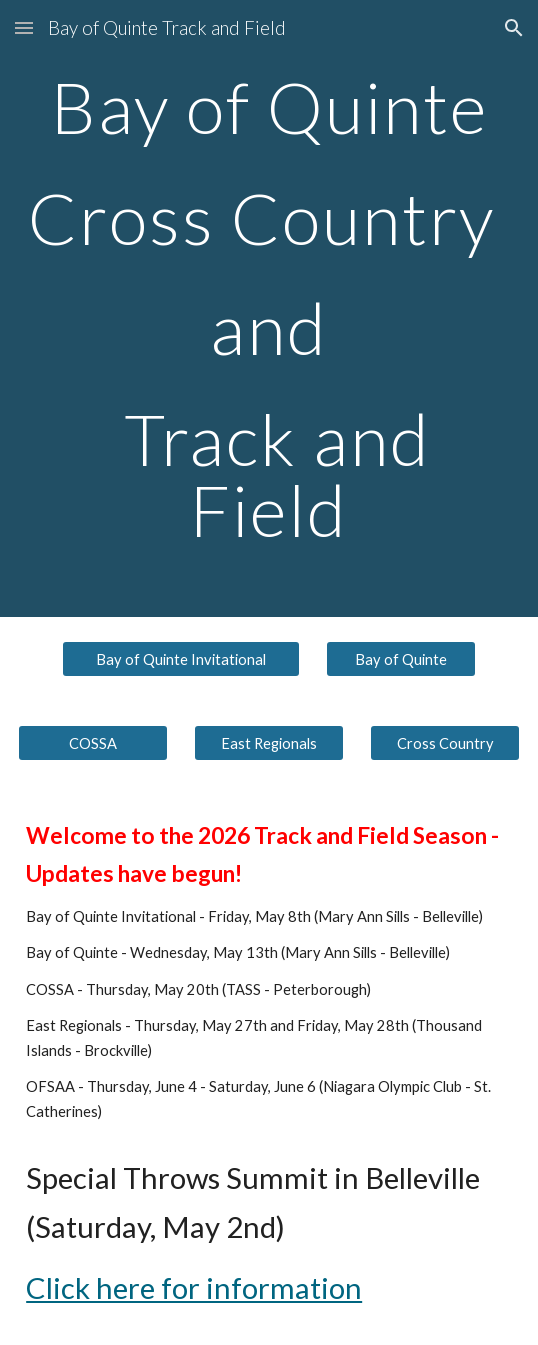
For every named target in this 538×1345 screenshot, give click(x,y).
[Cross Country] (445, 743)
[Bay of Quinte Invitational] (181, 659)
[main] (269, 308)
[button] (24, 27)
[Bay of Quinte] (401, 659)
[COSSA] (93, 743)
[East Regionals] (269, 743)
